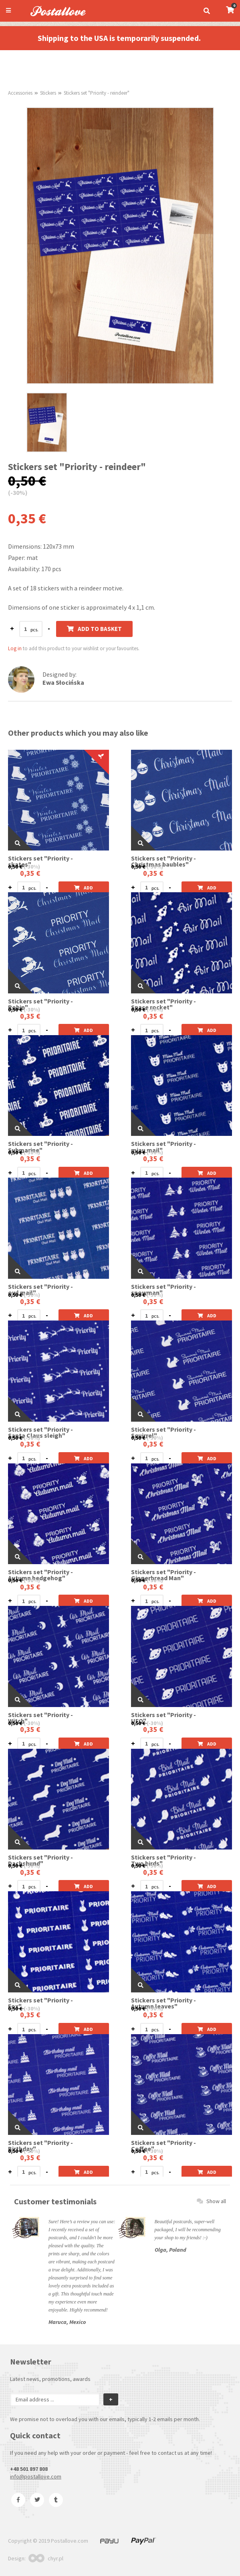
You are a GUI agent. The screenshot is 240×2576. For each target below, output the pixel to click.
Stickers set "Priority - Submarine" (40, 1147)
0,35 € (30, 873)
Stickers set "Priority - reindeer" (96, 93)
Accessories (20, 93)
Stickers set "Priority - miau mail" (163, 1147)
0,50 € (15, 866)
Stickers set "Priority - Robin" (40, 1004)
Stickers (48, 93)
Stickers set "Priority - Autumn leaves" (163, 2003)
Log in (15, 648)
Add (83, 888)
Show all (211, 2201)
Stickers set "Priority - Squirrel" (163, 1432)
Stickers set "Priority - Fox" (40, 2003)
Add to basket (94, 629)
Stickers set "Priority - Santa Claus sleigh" (40, 1432)
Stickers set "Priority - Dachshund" (40, 1860)
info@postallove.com (35, 2476)
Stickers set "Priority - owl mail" (40, 1290)
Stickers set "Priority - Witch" (40, 1718)
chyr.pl (45, 2558)
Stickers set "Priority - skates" (40, 861)
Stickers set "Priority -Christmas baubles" (163, 861)
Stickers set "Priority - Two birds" (163, 1860)
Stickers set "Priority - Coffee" (163, 2146)
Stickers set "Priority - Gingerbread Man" (163, 1575)
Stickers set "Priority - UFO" (163, 1718)
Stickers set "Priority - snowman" (163, 1290)
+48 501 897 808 (29, 2468)
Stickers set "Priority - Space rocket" (163, 1004)
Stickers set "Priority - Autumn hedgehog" (40, 1575)
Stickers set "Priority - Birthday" (40, 2146)
